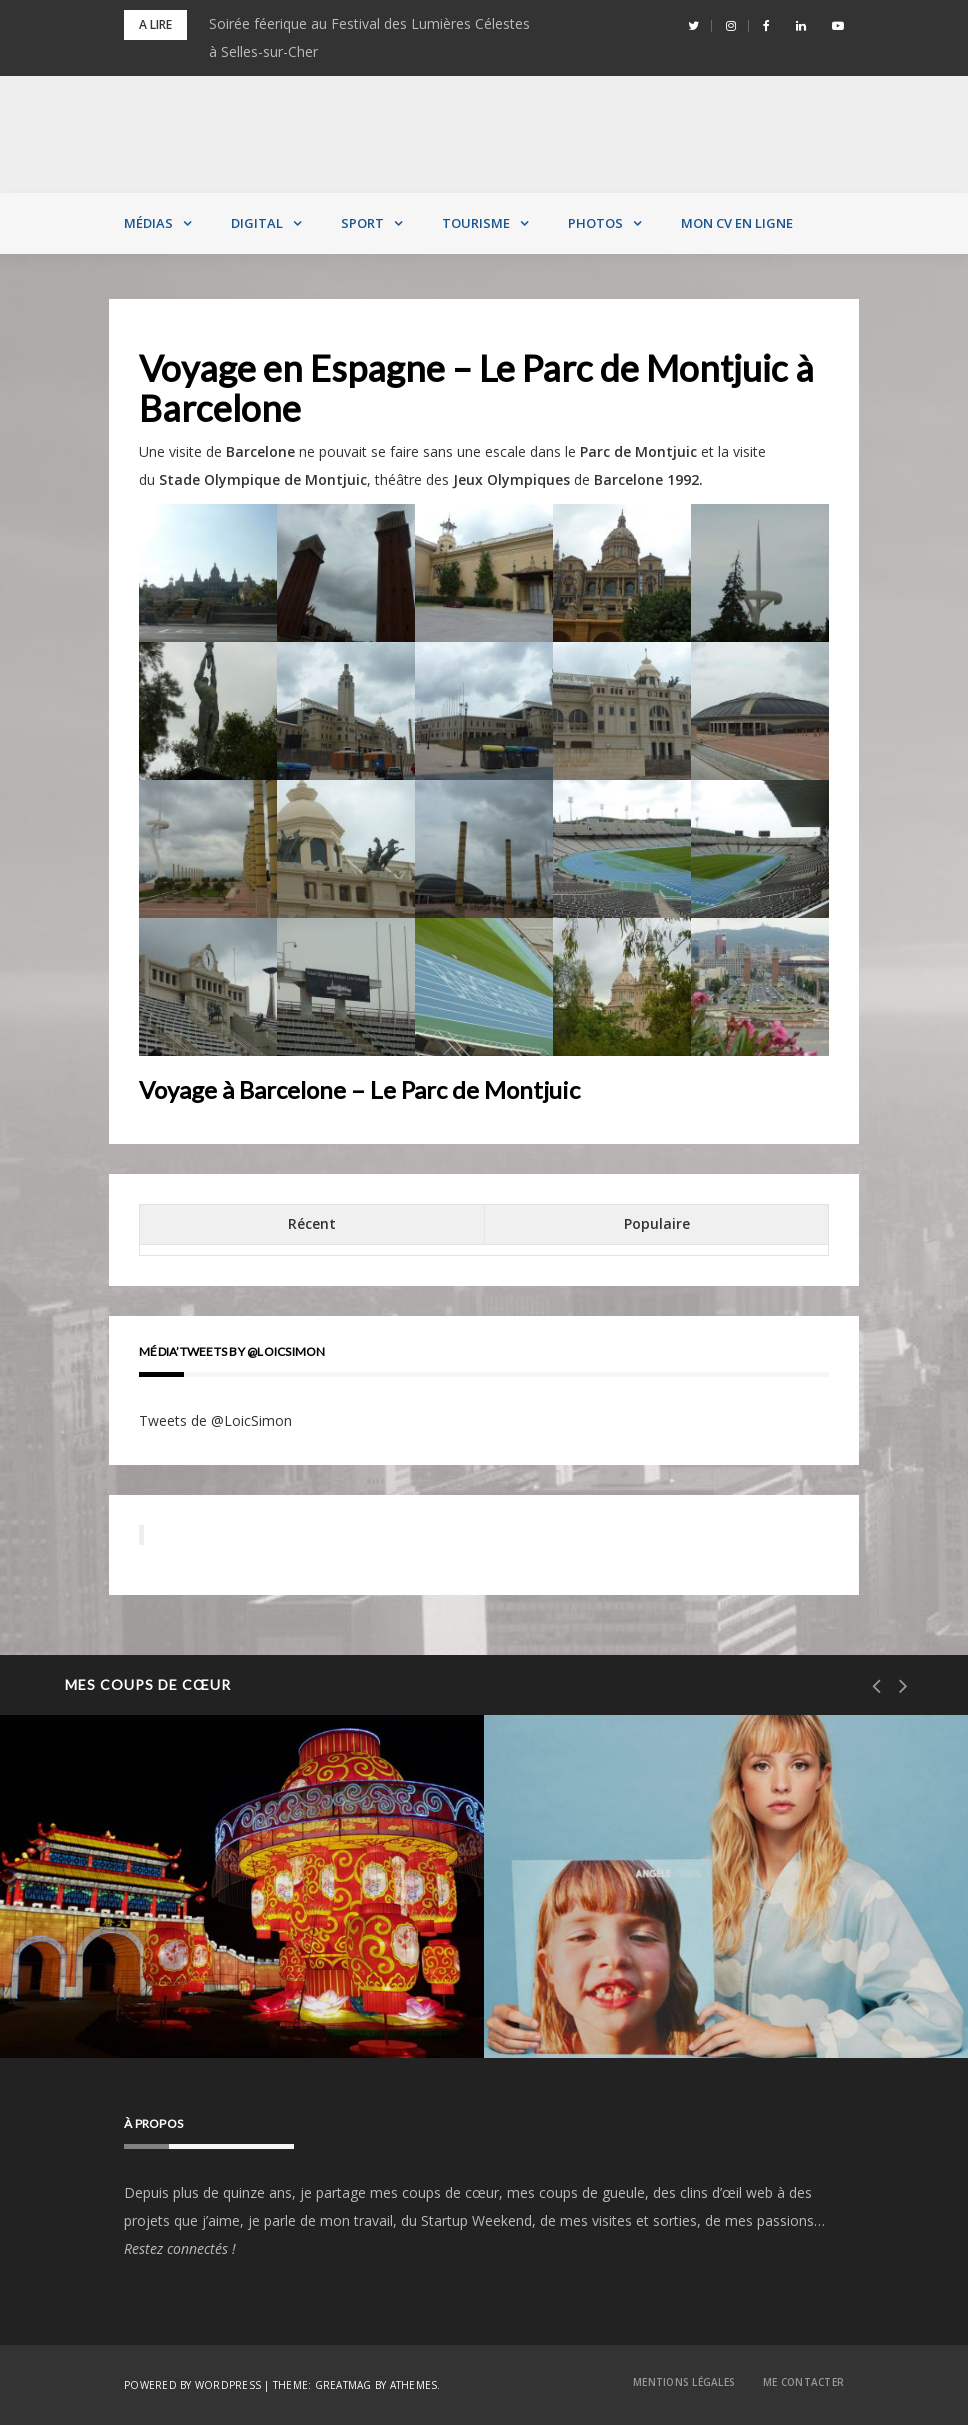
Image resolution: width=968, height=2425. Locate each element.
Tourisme (476, 223)
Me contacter (803, 2382)
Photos (595, 223)
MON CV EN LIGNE (737, 223)
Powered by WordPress (192, 2385)
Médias (148, 223)
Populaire (657, 1223)
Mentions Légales (684, 2382)
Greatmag (343, 2385)
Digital (257, 223)
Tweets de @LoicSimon (215, 1420)
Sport (362, 223)
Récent (312, 1223)
